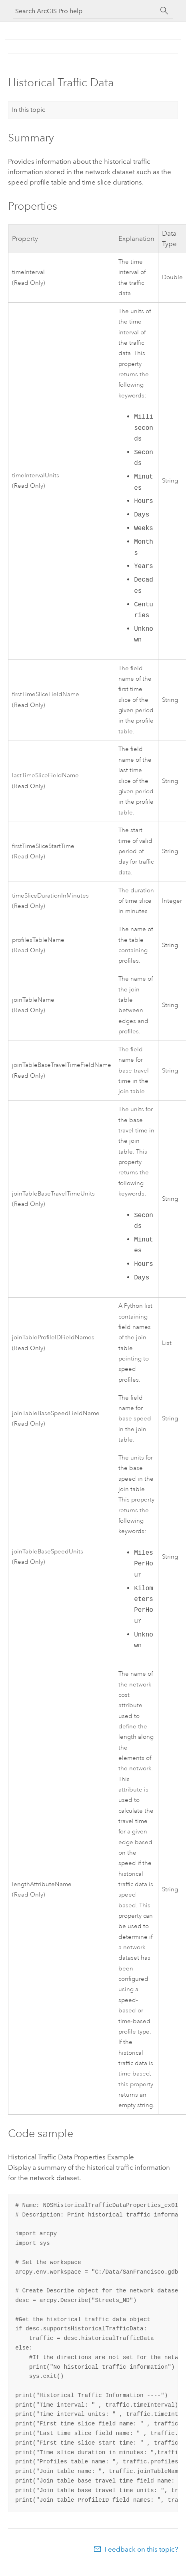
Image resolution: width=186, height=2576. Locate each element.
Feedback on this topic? (141, 2549)
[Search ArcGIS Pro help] (85, 11)
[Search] (164, 11)
